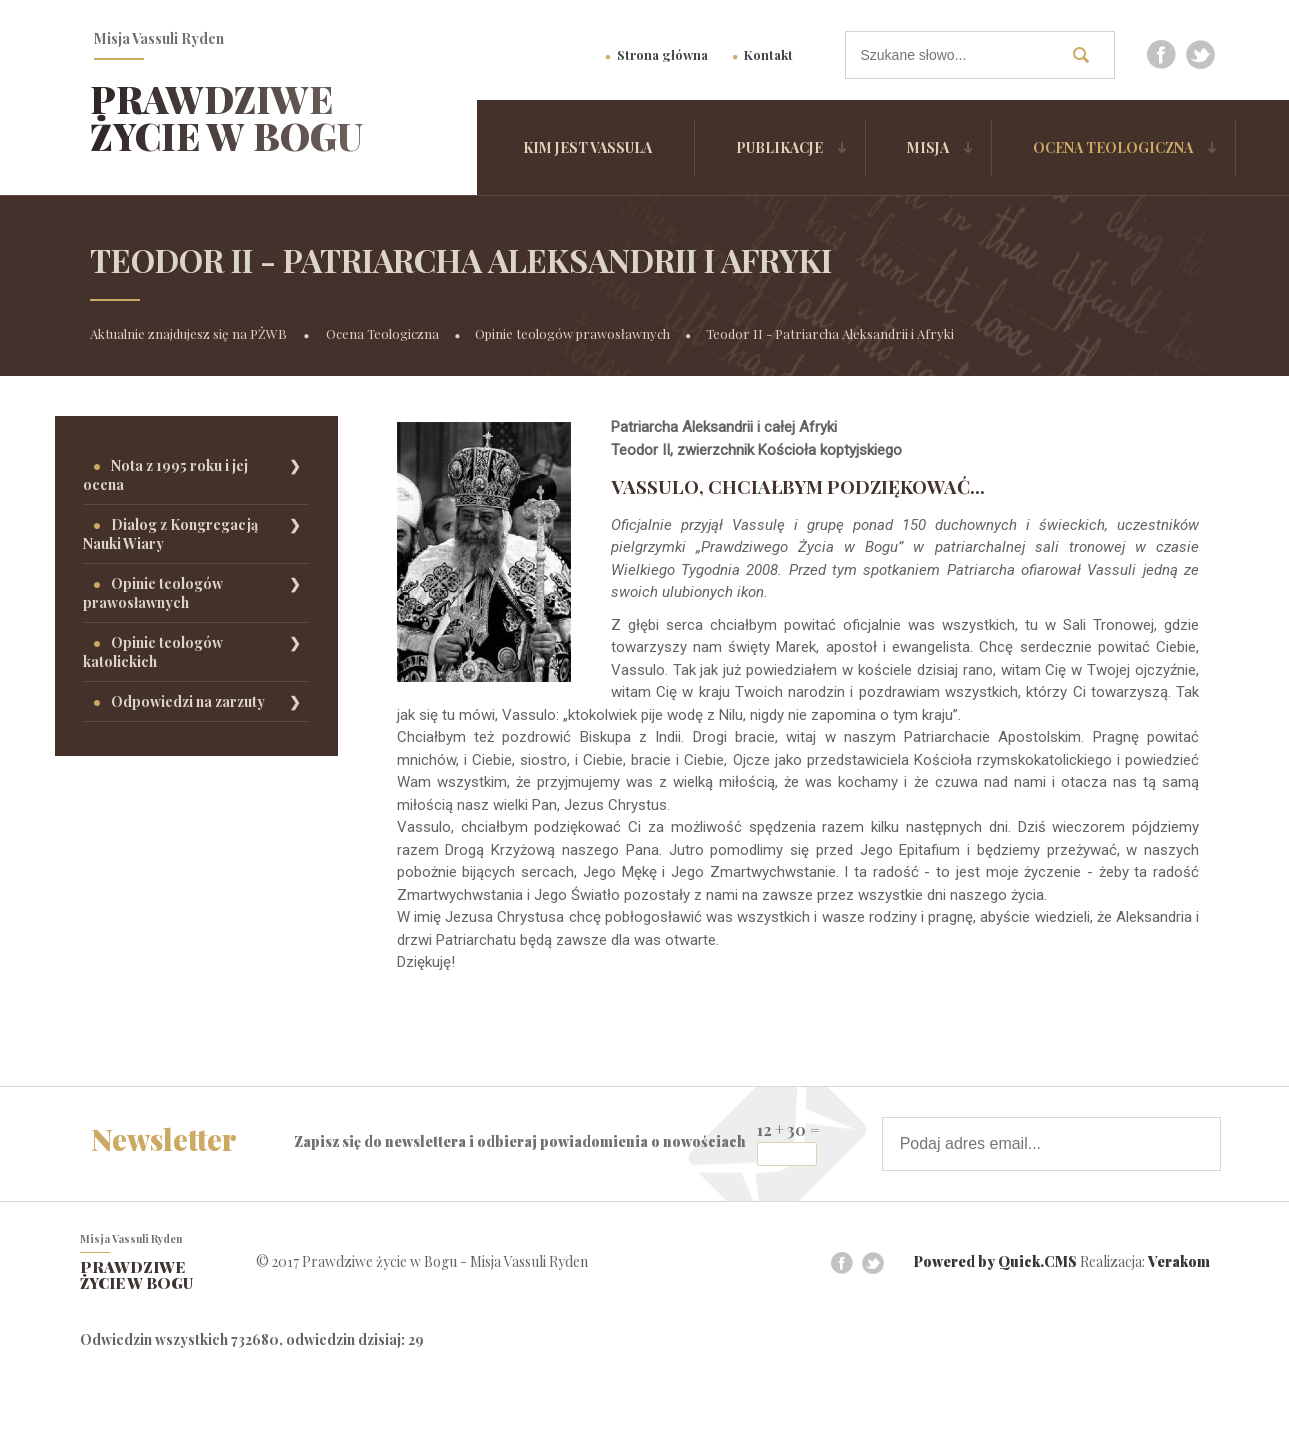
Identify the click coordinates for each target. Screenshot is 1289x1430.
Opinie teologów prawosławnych (572, 333)
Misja (928, 147)
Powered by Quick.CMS (995, 1262)
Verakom (1179, 1262)
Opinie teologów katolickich (153, 652)
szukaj (1089, 54)
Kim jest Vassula (587, 147)
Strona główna (662, 54)
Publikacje (779, 147)
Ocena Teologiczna (1113, 147)
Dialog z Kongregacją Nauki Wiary (170, 534)
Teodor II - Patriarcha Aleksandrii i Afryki (830, 333)
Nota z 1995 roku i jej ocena (165, 475)
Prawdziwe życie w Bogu (226, 117)
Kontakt (768, 54)
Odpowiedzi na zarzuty (188, 701)
